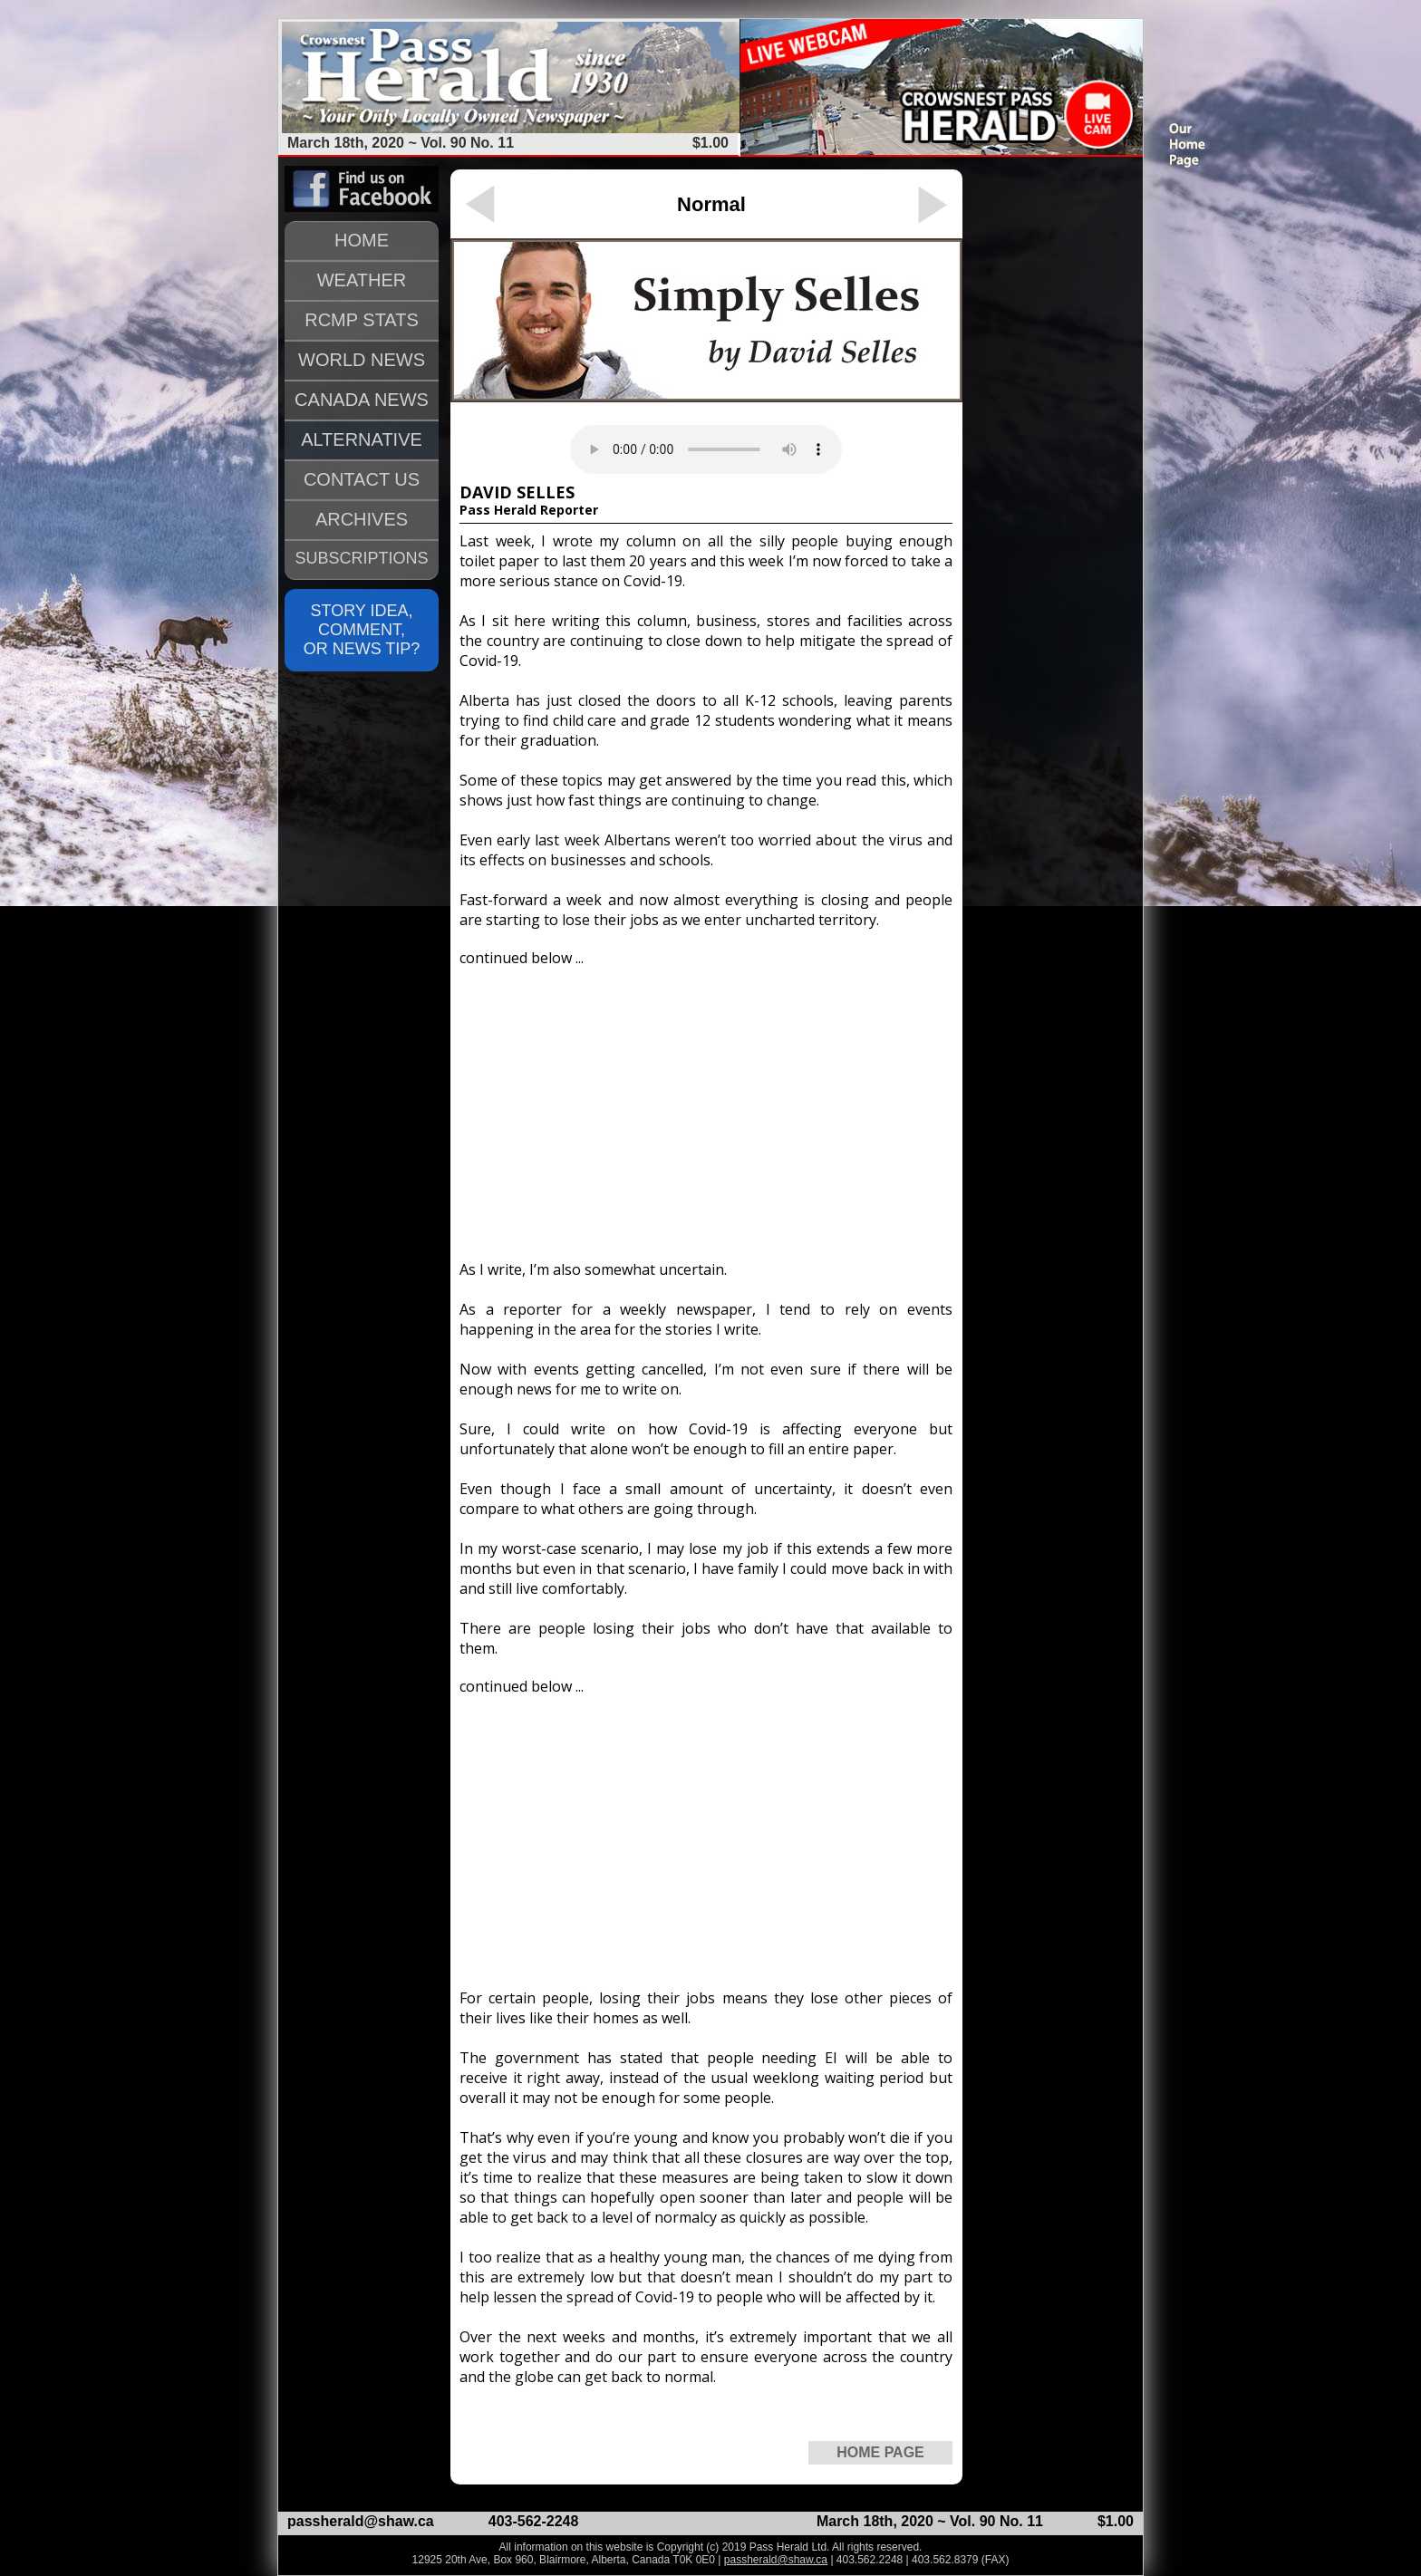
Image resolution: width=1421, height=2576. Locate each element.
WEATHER (362, 280)
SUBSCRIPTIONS (361, 558)
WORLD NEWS (361, 360)
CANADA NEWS (362, 400)
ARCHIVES (361, 519)
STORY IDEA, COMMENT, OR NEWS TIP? (362, 630)
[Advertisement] (706, 1105)
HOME (361, 240)
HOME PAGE (880, 2452)
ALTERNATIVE (361, 439)
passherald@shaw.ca (360, 2521)
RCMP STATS (361, 320)
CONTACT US (362, 479)
